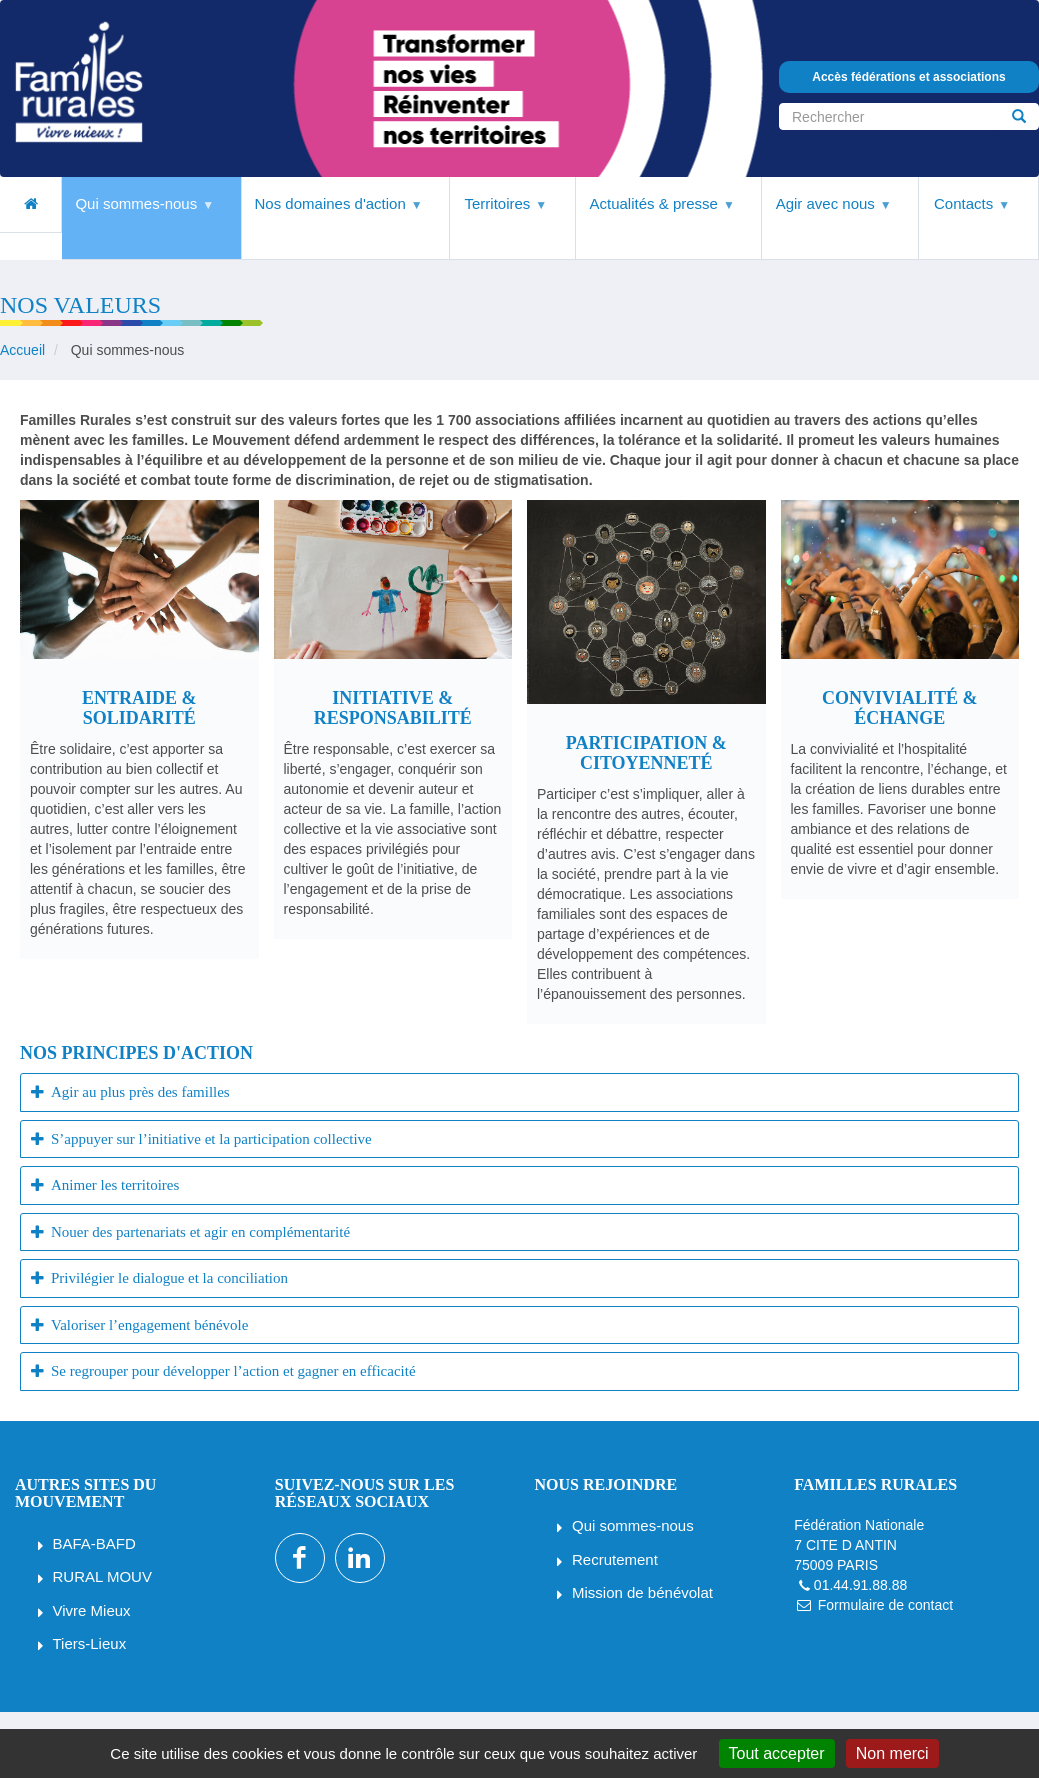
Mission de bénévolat (642, 1592)
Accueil (22, 350)
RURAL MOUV (102, 1576)
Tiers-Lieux (90, 1643)
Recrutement (615, 1559)
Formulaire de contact (885, 1605)
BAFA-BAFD (94, 1543)
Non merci (892, 1753)
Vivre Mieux (92, 1610)
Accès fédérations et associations (908, 77)
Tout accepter (777, 1753)
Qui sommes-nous (633, 1525)
